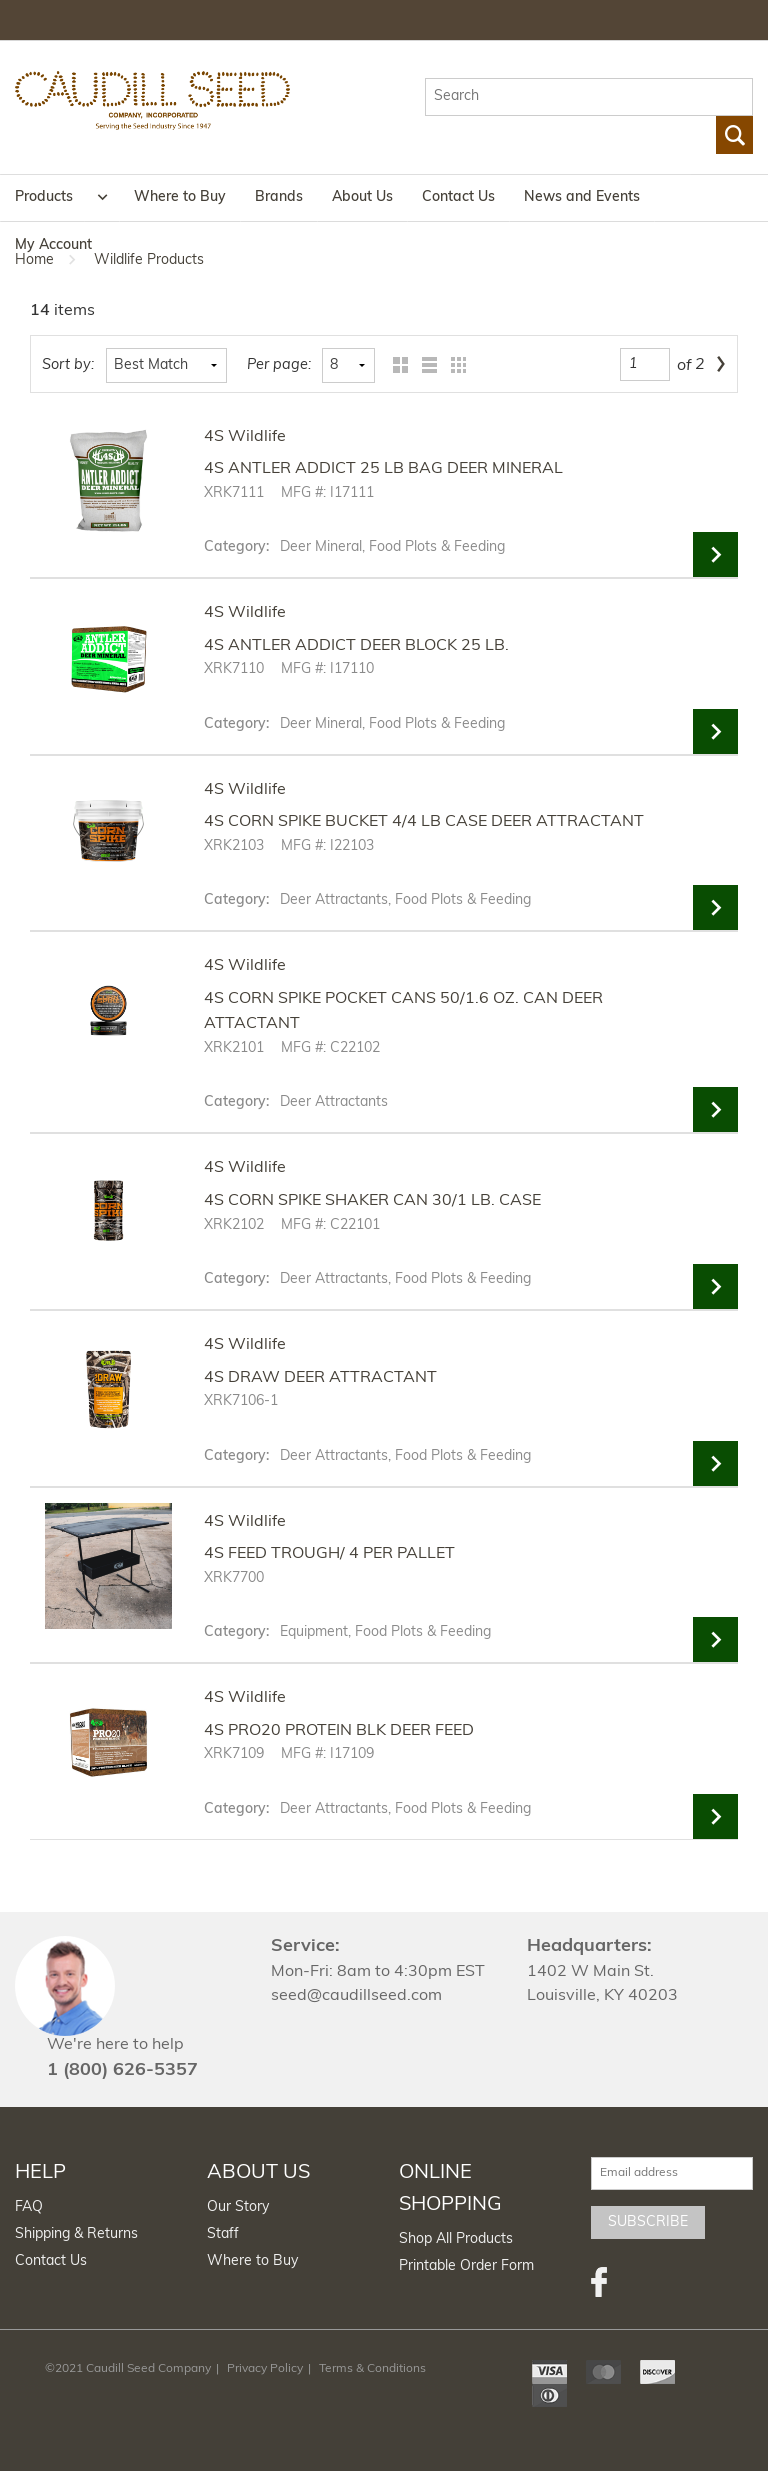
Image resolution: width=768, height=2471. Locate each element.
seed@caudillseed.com (356, 1996)
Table (453, 365)
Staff (223, 2234)
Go (734, 135)
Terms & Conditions (372, 2369)
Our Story (238, 2207)
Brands (279, 197)
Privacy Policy (265, 2369)
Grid (395, 365)
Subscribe (648, 2222)
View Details (715, 554)
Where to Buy (180, 197)
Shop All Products (456, 2239)
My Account (53, 245)
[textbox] (589, 97)
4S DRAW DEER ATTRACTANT (320, 1378)
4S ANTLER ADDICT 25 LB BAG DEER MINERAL (383, 469)
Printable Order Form (466, 2266)
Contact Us (458, 197)
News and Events (582, 197)
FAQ (29, 2207)
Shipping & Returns (76, 2234)
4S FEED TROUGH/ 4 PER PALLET (329, 1554)
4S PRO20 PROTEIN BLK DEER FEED (339, 1731)
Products (44, 197)
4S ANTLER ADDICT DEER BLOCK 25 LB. (356, 646)
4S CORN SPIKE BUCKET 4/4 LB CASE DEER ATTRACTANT (424, 822)
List (424, 365)
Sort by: (68, 365)
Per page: (279, 365)
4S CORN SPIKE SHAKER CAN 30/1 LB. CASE (372, 1201)
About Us (362, 197)
